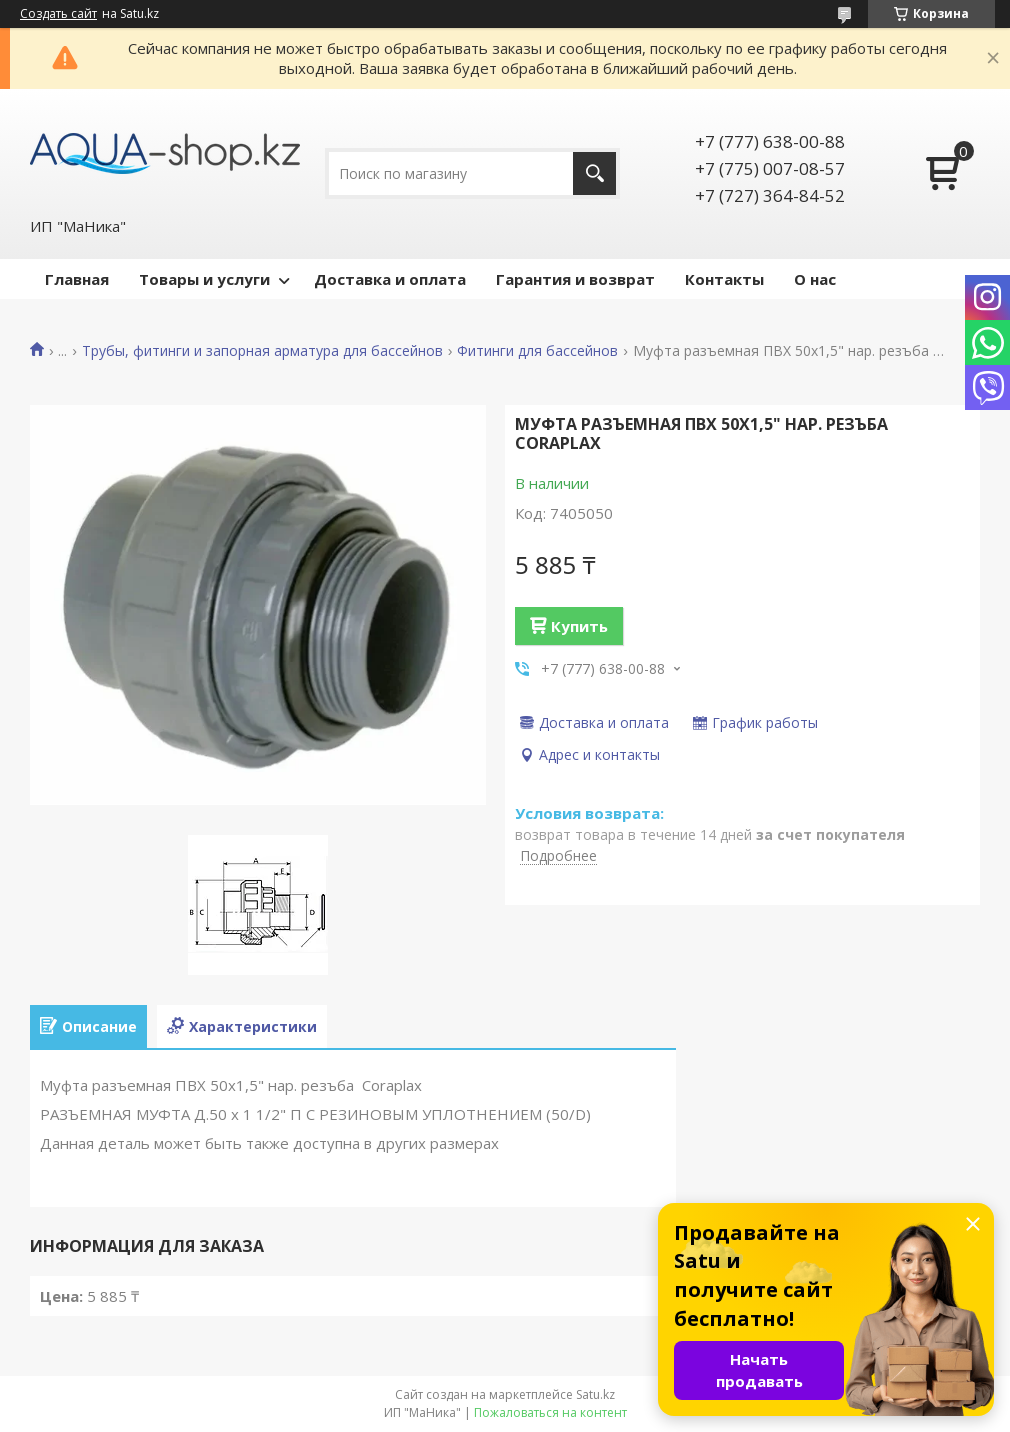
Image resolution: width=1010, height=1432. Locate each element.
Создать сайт (58, 14)
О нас (815, 279)
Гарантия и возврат (575, 279)
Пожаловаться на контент (550, 1412)
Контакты (724, 279)
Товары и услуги (204, 279)
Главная (77, 279)
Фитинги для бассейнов (537, 351)
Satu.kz (595, 1394)
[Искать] (594, 173)
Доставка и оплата (390, 279)
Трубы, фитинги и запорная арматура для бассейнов (262, 351)
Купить (579, 626)
